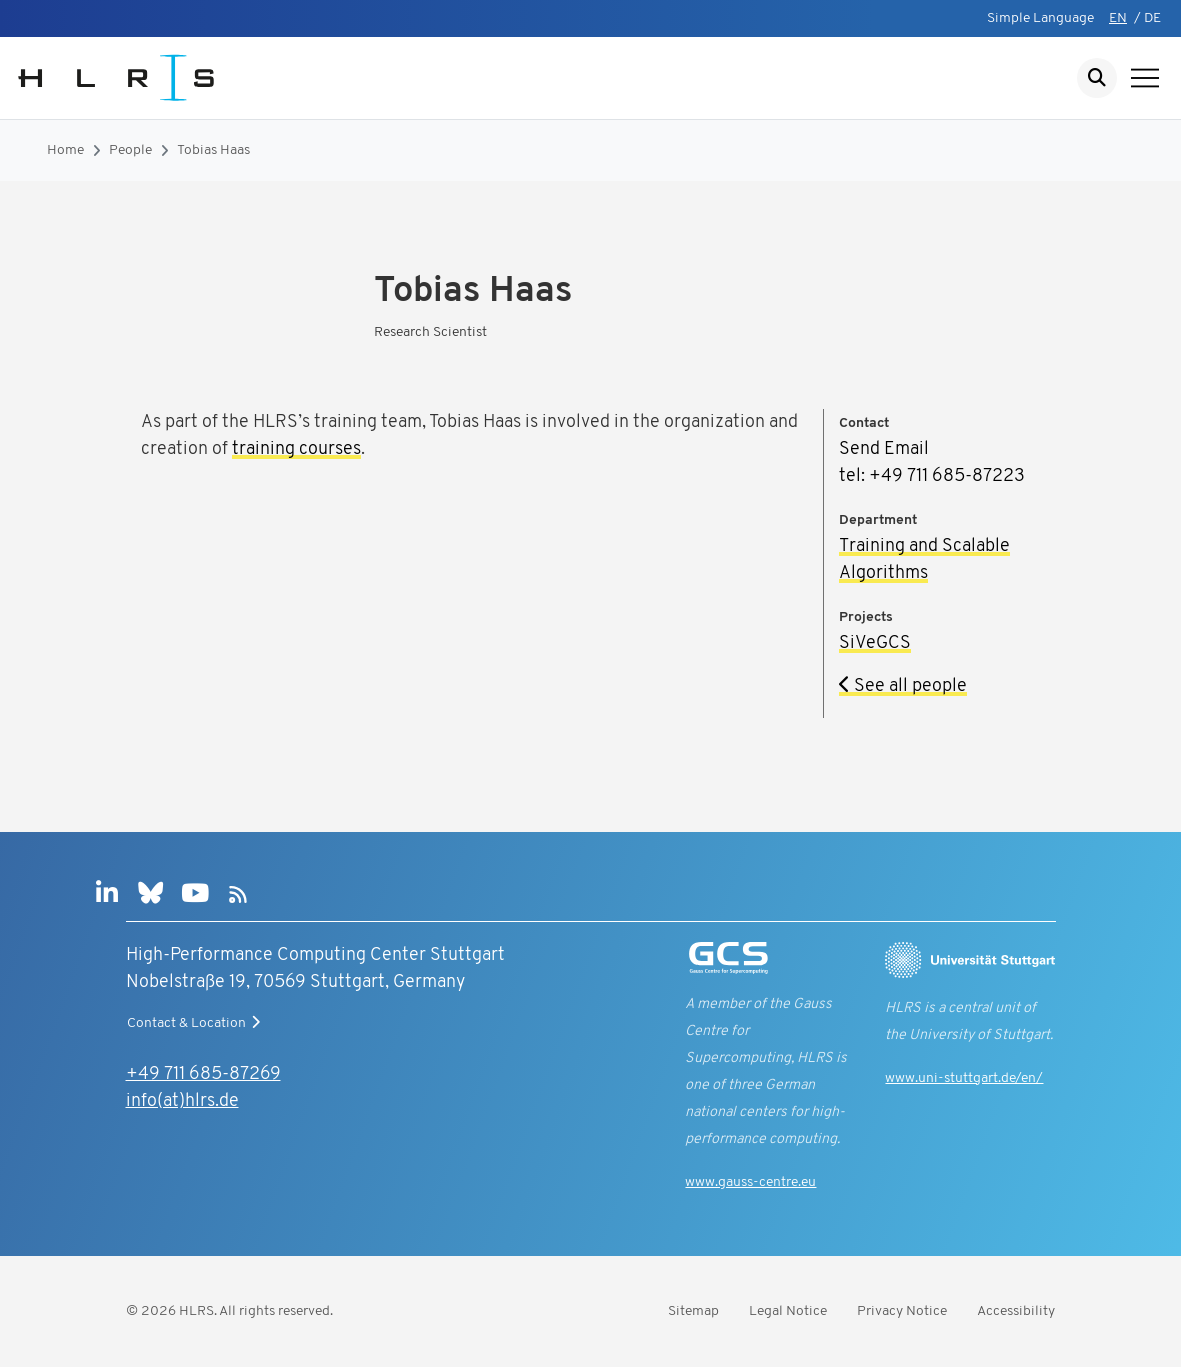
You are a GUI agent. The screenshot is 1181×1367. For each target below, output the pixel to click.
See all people (903, 686)
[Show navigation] (1145, 78)
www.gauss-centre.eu (750, 1182)
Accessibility (1016, 1311)
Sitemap (693, 1311)
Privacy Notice (902, 1311)
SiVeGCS (875, 643)
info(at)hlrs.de (182, 1101)
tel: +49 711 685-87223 (932, 476)
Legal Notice (788, 1311)
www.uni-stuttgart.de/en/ (964, 1078)
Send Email (884, 449)
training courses (296, 449)
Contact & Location (196, 1023)
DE (1152, 18)
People (130, 150)
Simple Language (1040, 18)
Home (65, 150)
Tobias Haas (213, 150)
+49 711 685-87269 (203, 1074)
